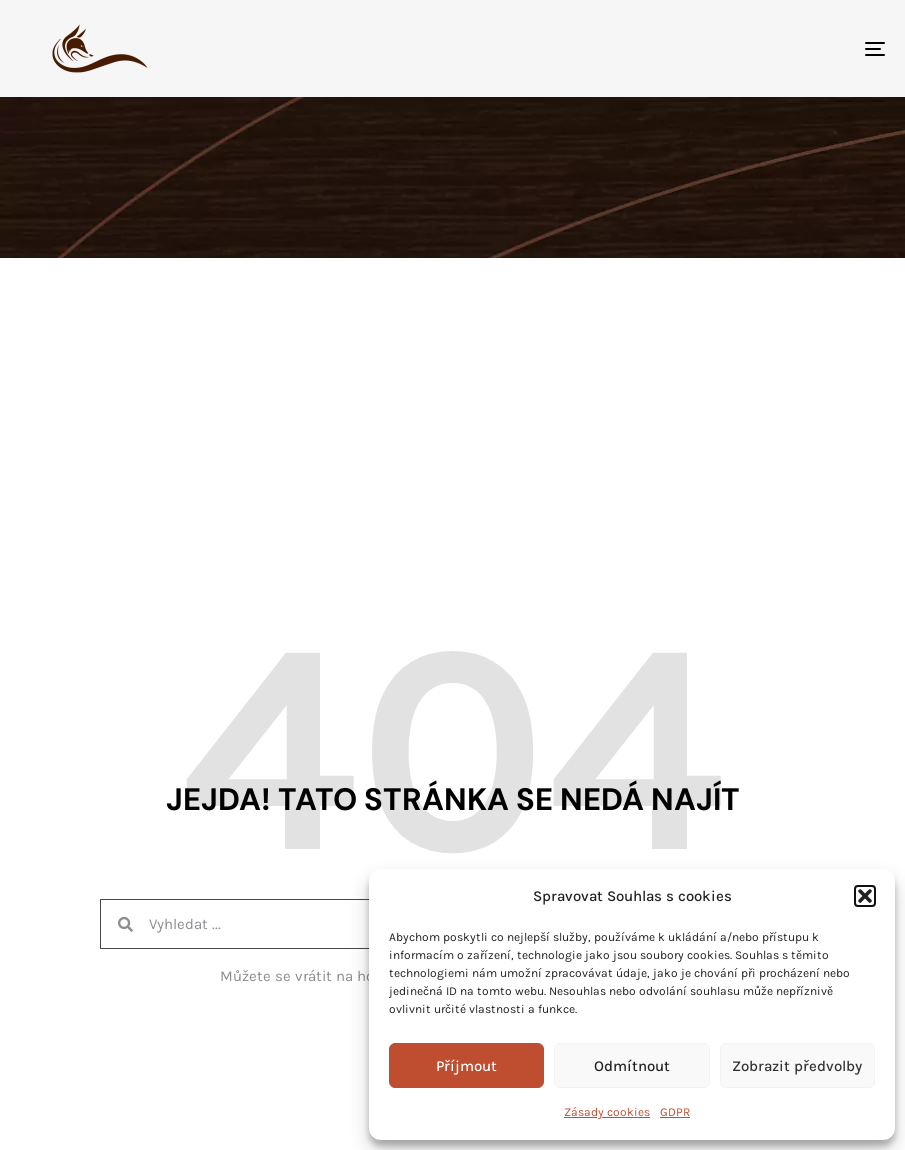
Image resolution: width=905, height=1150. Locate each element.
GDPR (675, 1112)
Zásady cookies (607, 1112)
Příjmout (466, 1066)
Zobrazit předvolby (797, 1066)
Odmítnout (632, 1066)
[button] (865, 896)
